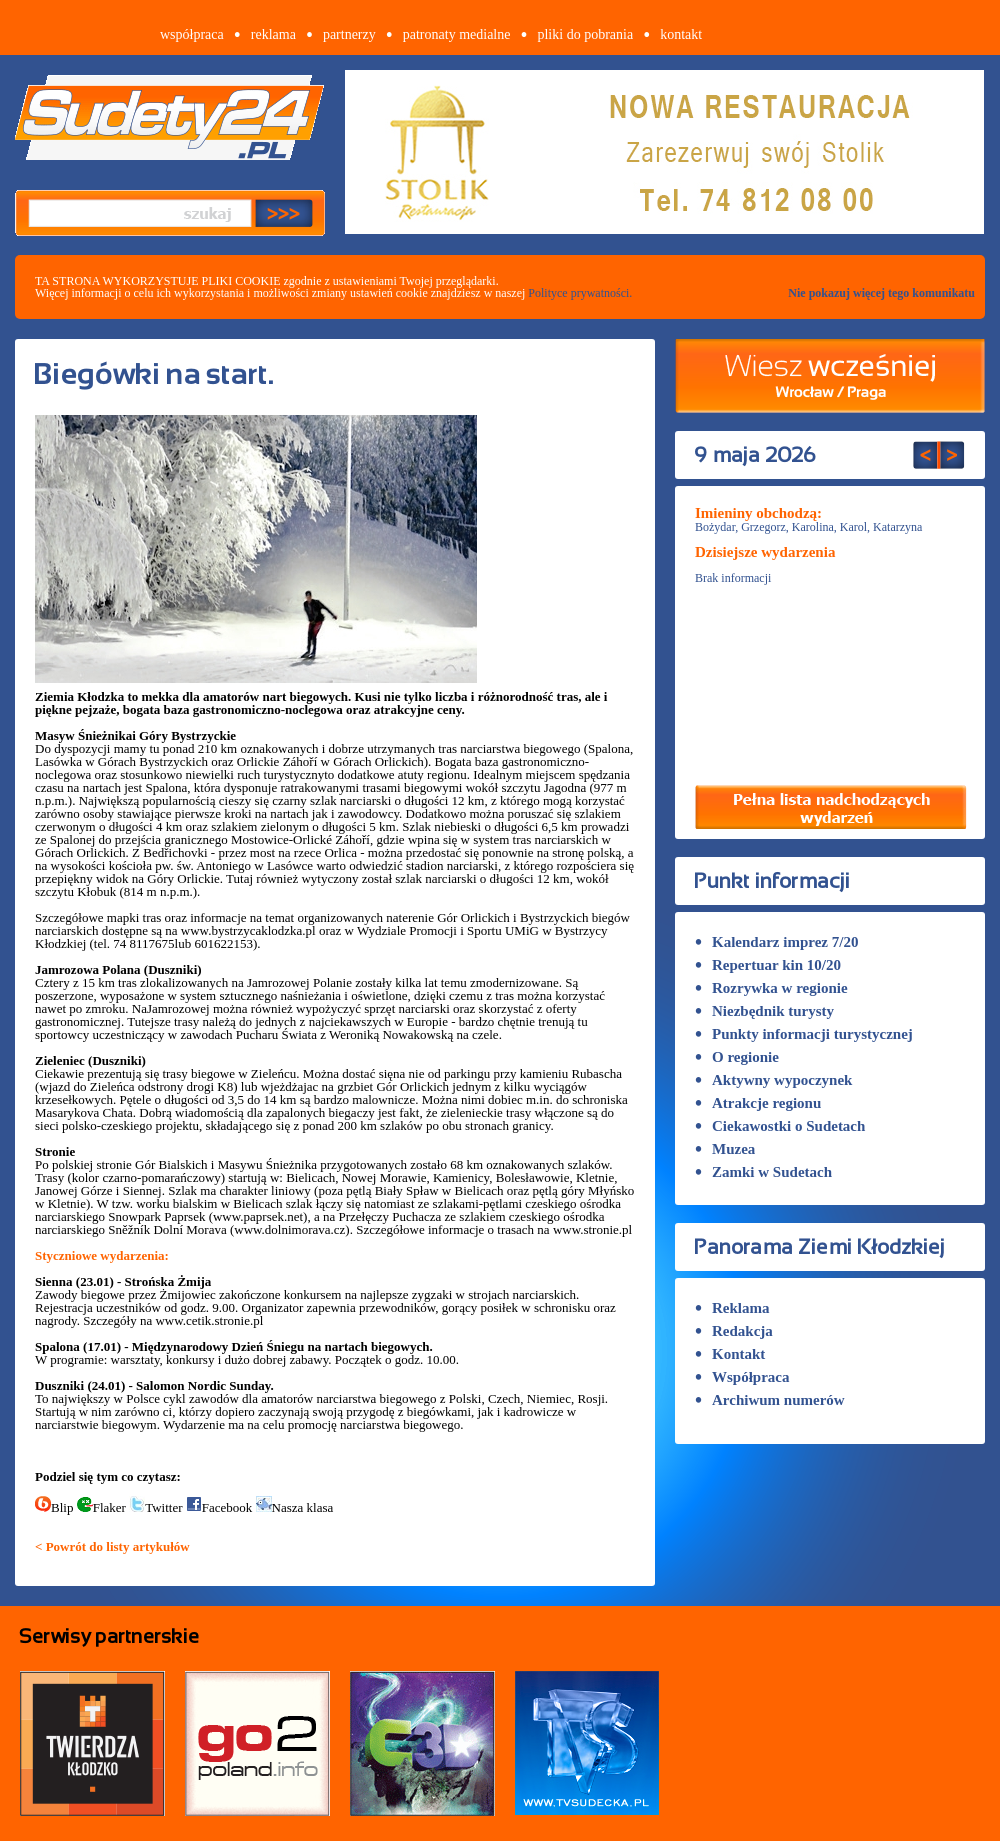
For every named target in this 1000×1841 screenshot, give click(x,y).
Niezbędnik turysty (764, 1011)
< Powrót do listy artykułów (112, 1546)
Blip (54, 1507)
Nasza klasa (295, 1507)
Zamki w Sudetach (763, 1172)
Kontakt (730, 1354)
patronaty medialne (457, 34)
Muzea (725, 1149)
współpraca (192, 34)
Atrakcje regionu (758, 1103)
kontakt (681, 34)
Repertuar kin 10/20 (768, 965)
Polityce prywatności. (580, 293)
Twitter (155, 1507)
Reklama (732, 1308)
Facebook (219, 1507)
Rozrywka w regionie (771, 988)
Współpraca (742, 1377)
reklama (273, 34)
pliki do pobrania (585, 34)
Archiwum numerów (770, 1400)
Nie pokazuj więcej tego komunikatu (881, 293)
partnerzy (349, 34)
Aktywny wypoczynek (773, 1080)
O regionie (737, 1057)
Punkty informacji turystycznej (804, 1034)
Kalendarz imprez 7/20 (776, 942)
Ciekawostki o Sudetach (780, 1126)
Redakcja (734, 1331)
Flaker (101, 1507)
